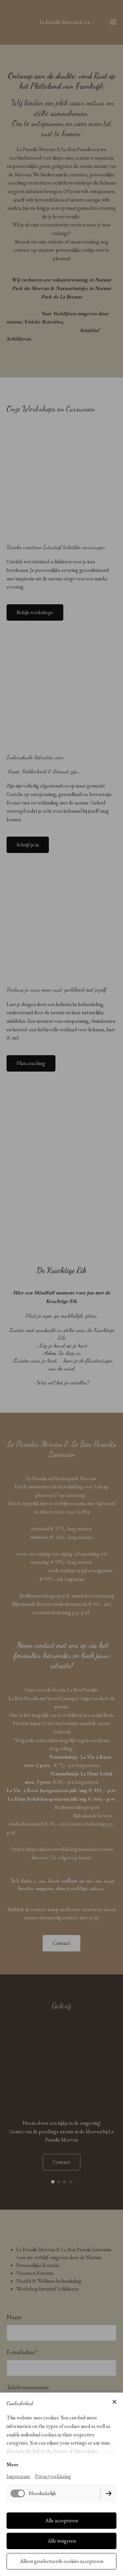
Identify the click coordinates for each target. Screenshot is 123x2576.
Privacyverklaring (53, 2476)
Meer (12, 2464)
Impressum (18, 2476)
